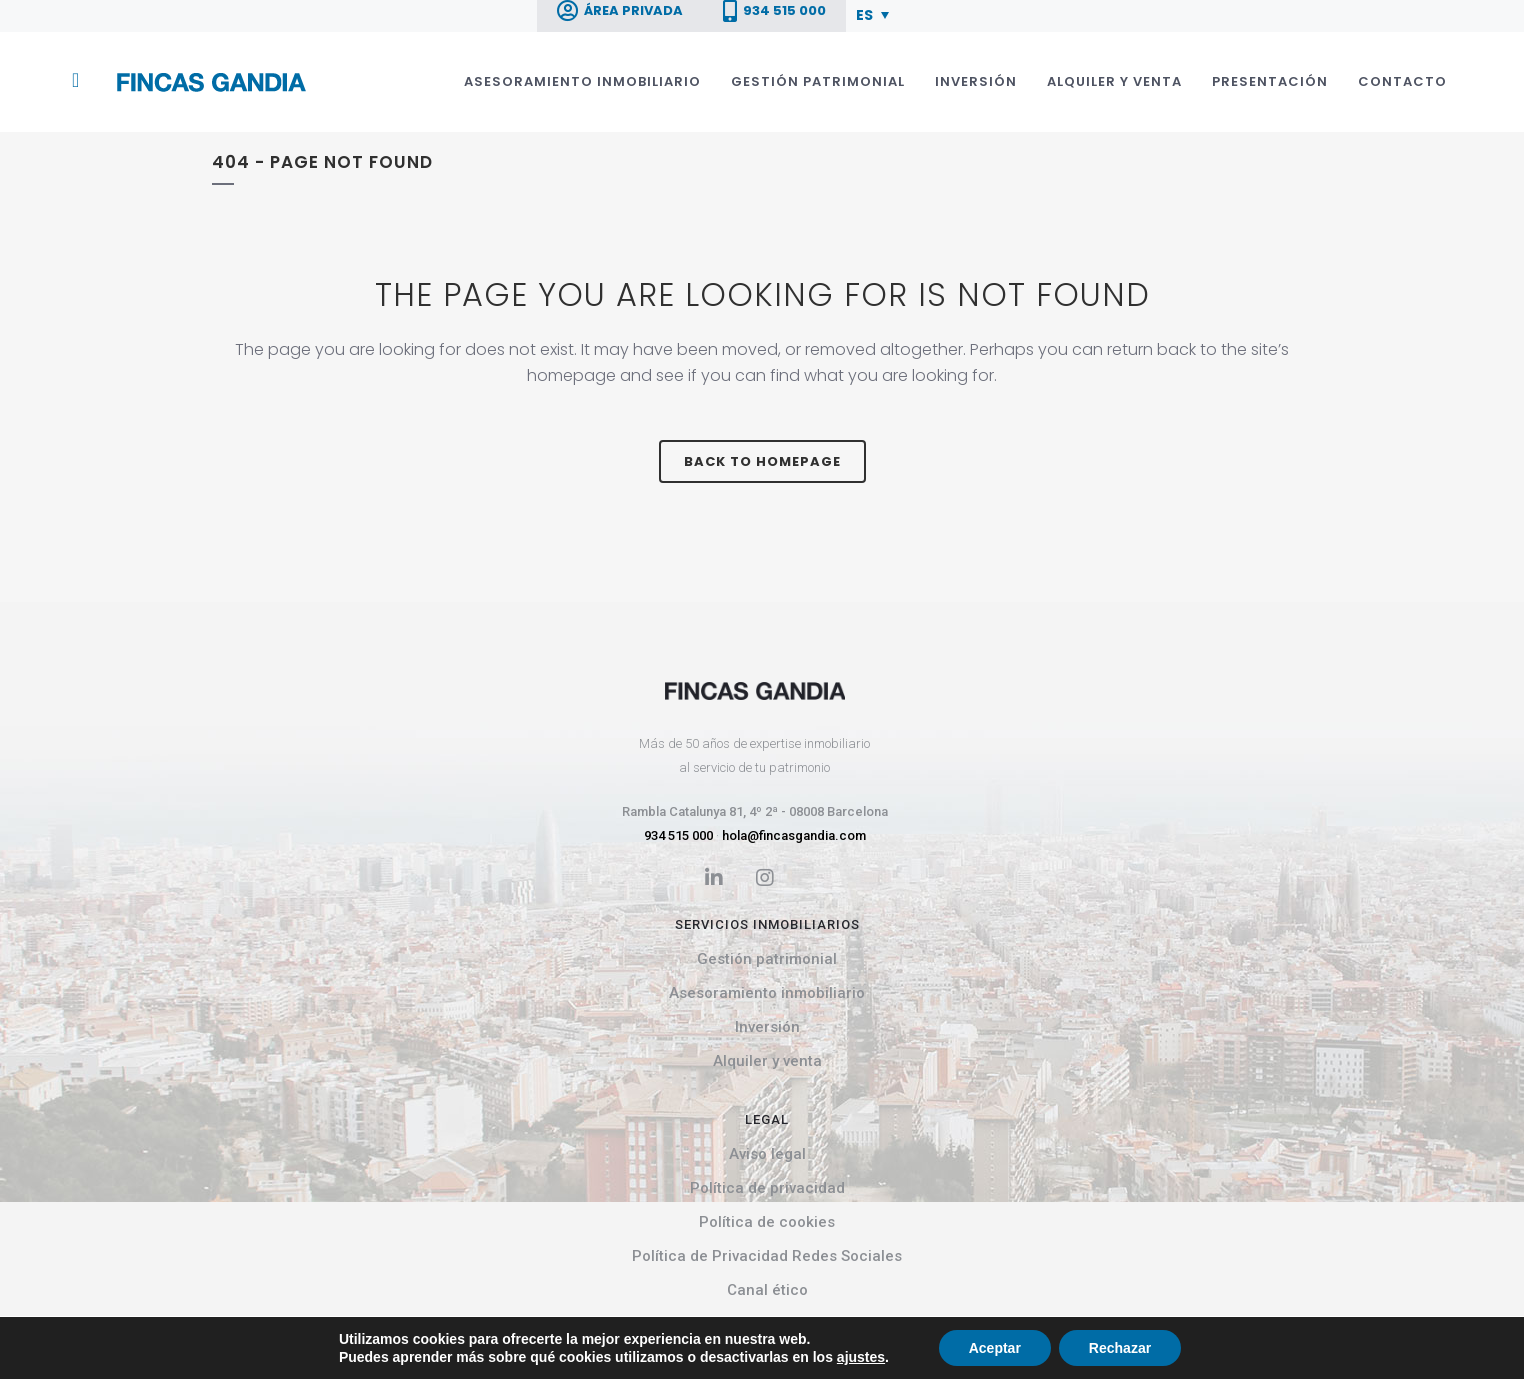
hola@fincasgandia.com (794, 835)
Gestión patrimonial (767, 959)
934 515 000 (678, 835)
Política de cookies (767, 1222)
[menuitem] (872, 14)
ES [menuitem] (864, 15)
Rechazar (1120, 1348)
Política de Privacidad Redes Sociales (767, 1256)
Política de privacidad (767, 1188)
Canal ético (767, 1290)
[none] (875, 14)
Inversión (767, 1027)
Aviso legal (767, 1154)
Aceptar (995, 1348)
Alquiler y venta (767, 1061)
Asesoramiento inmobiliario (767, 993)
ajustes (861, 1357)
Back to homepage (762, 461)
